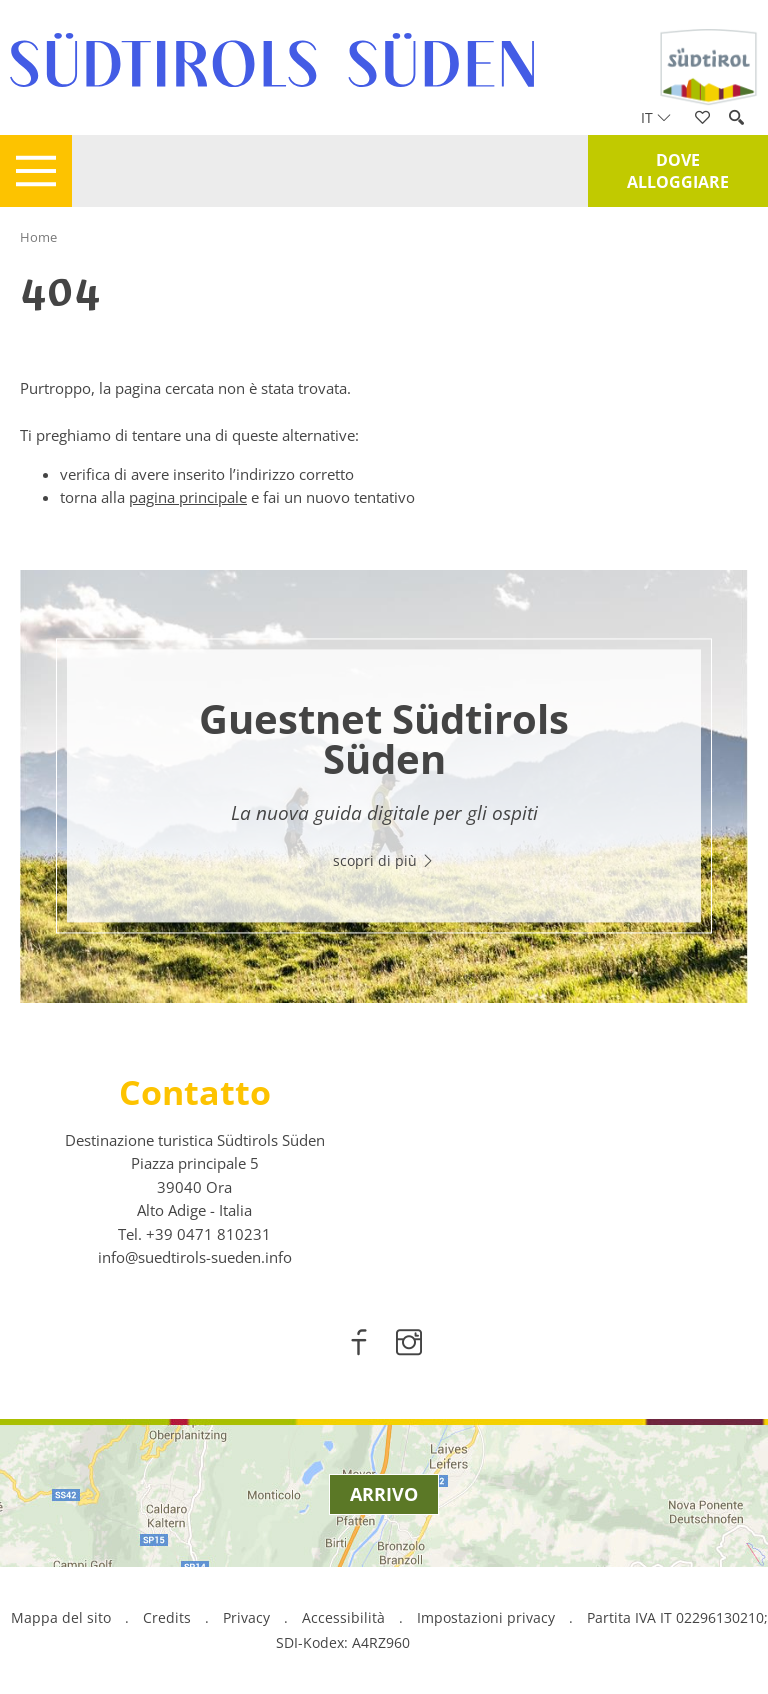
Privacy (246, 1617)
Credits (167, 1617)
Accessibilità (343, 1617)
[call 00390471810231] (208, 1234)
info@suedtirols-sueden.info (195, 1257)
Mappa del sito (61, 1617)
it (656, 117)
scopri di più (384, 860)
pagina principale (188, 497)
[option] (384, 786)
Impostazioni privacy (488, 1617)
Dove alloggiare (678, 171)
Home (38, 237)
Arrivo (384, 1494)
